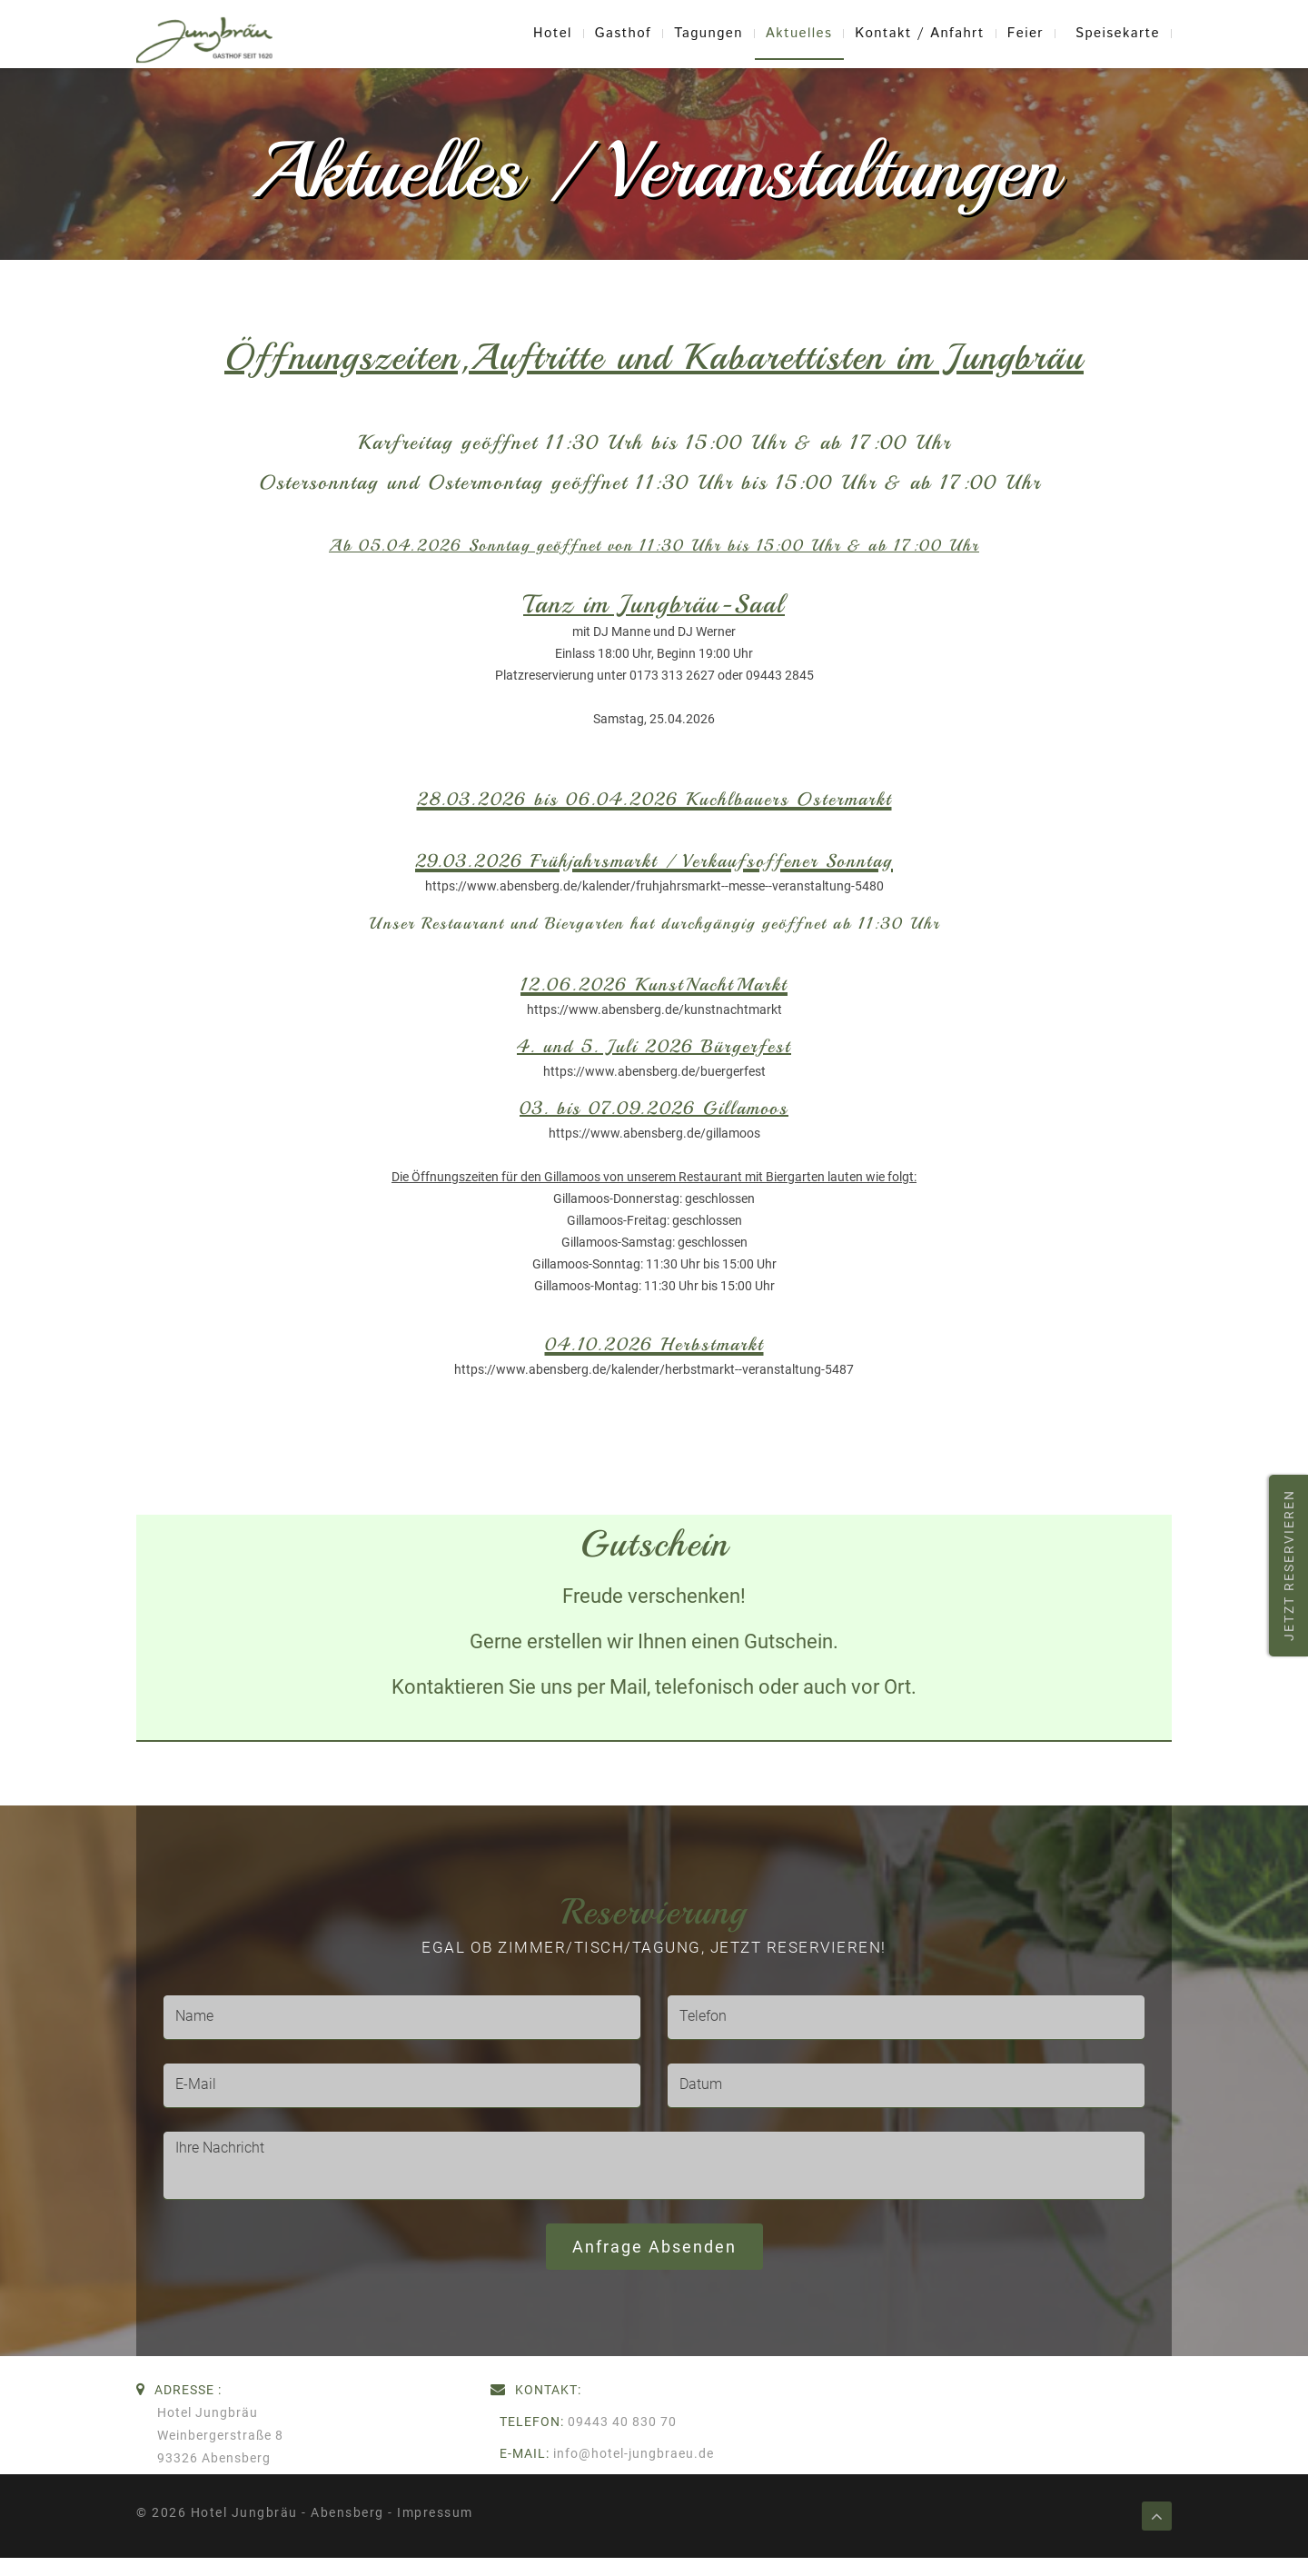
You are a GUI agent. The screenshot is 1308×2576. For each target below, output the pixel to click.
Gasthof (623, 33)
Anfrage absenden (654, 2246)
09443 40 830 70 (622, 2421)
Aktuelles (799, 33)
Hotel (552, 33)
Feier (1025, 33)
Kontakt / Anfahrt (920, 33)
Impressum (435, 2512)
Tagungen (708, 33)
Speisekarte (1117, 33)
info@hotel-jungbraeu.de (633, 2453)
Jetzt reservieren (1289, 1566)
